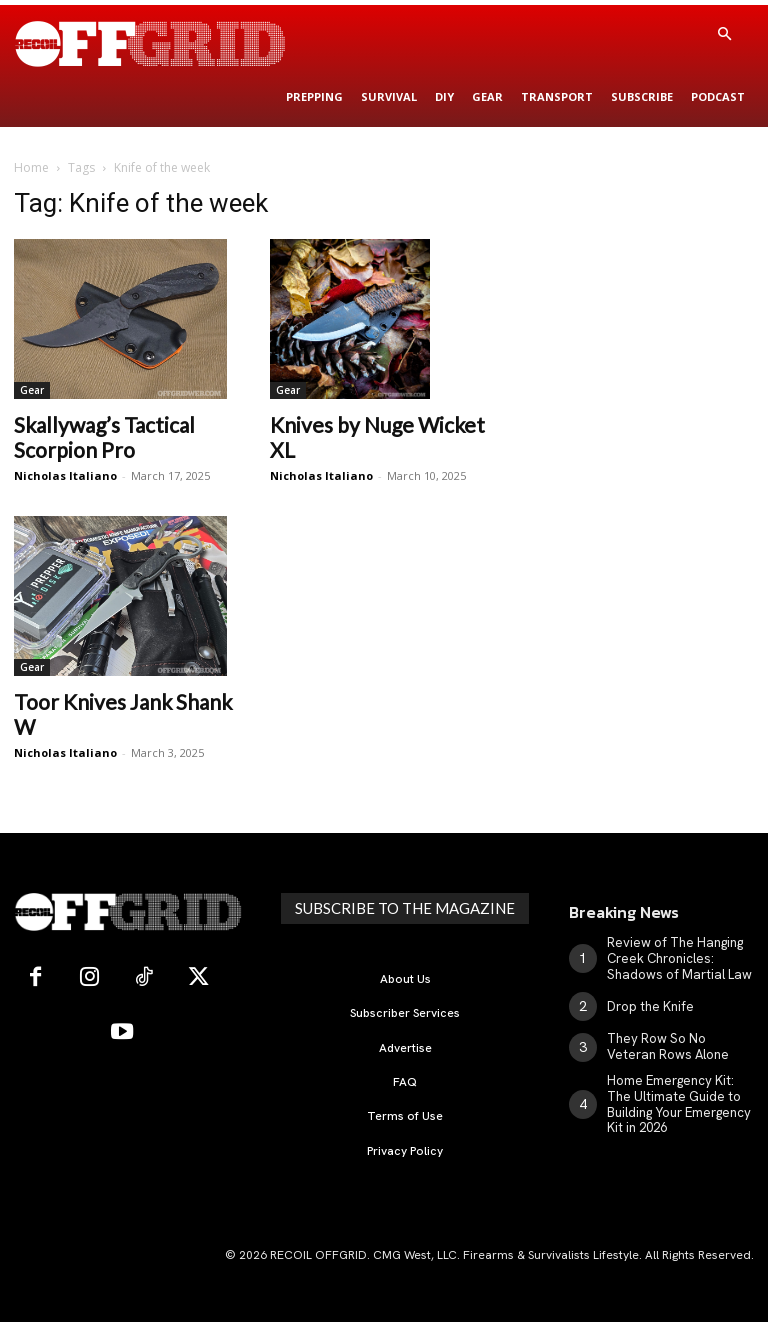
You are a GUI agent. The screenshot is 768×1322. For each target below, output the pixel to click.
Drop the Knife (648, 1002)
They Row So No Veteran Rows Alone (674, 1041)
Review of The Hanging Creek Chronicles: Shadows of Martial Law (672, 956)
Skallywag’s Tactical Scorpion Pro (104, 437)
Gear (32, 390)
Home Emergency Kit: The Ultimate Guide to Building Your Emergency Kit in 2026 (680, 1094)
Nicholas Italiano (65, 475)
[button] (724, 35)
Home (31, 167)
